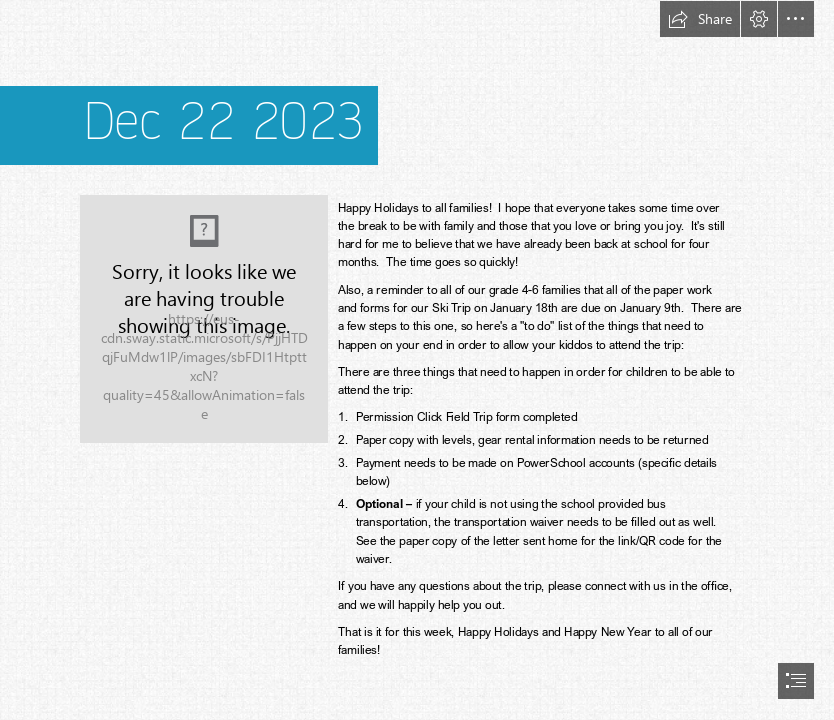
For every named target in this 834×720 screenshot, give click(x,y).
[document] (417, 360)
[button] (700, 19)
